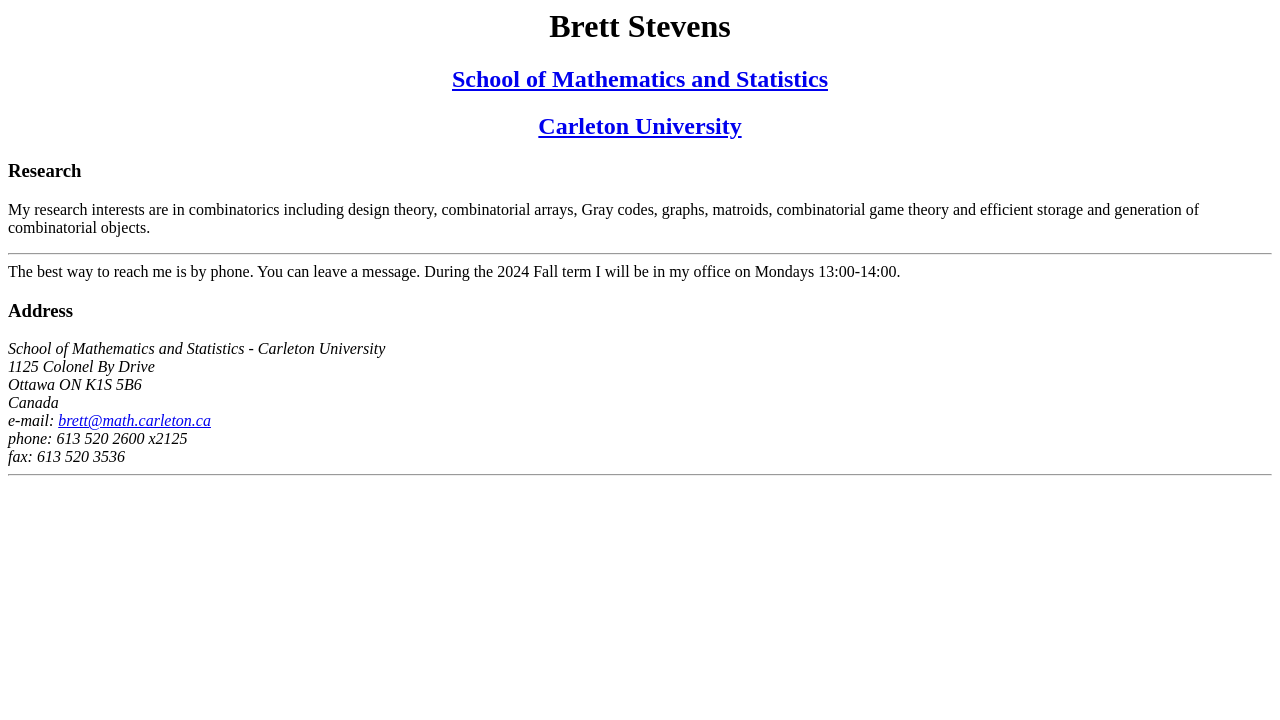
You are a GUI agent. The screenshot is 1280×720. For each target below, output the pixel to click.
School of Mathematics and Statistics (640, 79)
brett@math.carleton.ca (134, 420)
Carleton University (639, 126)
